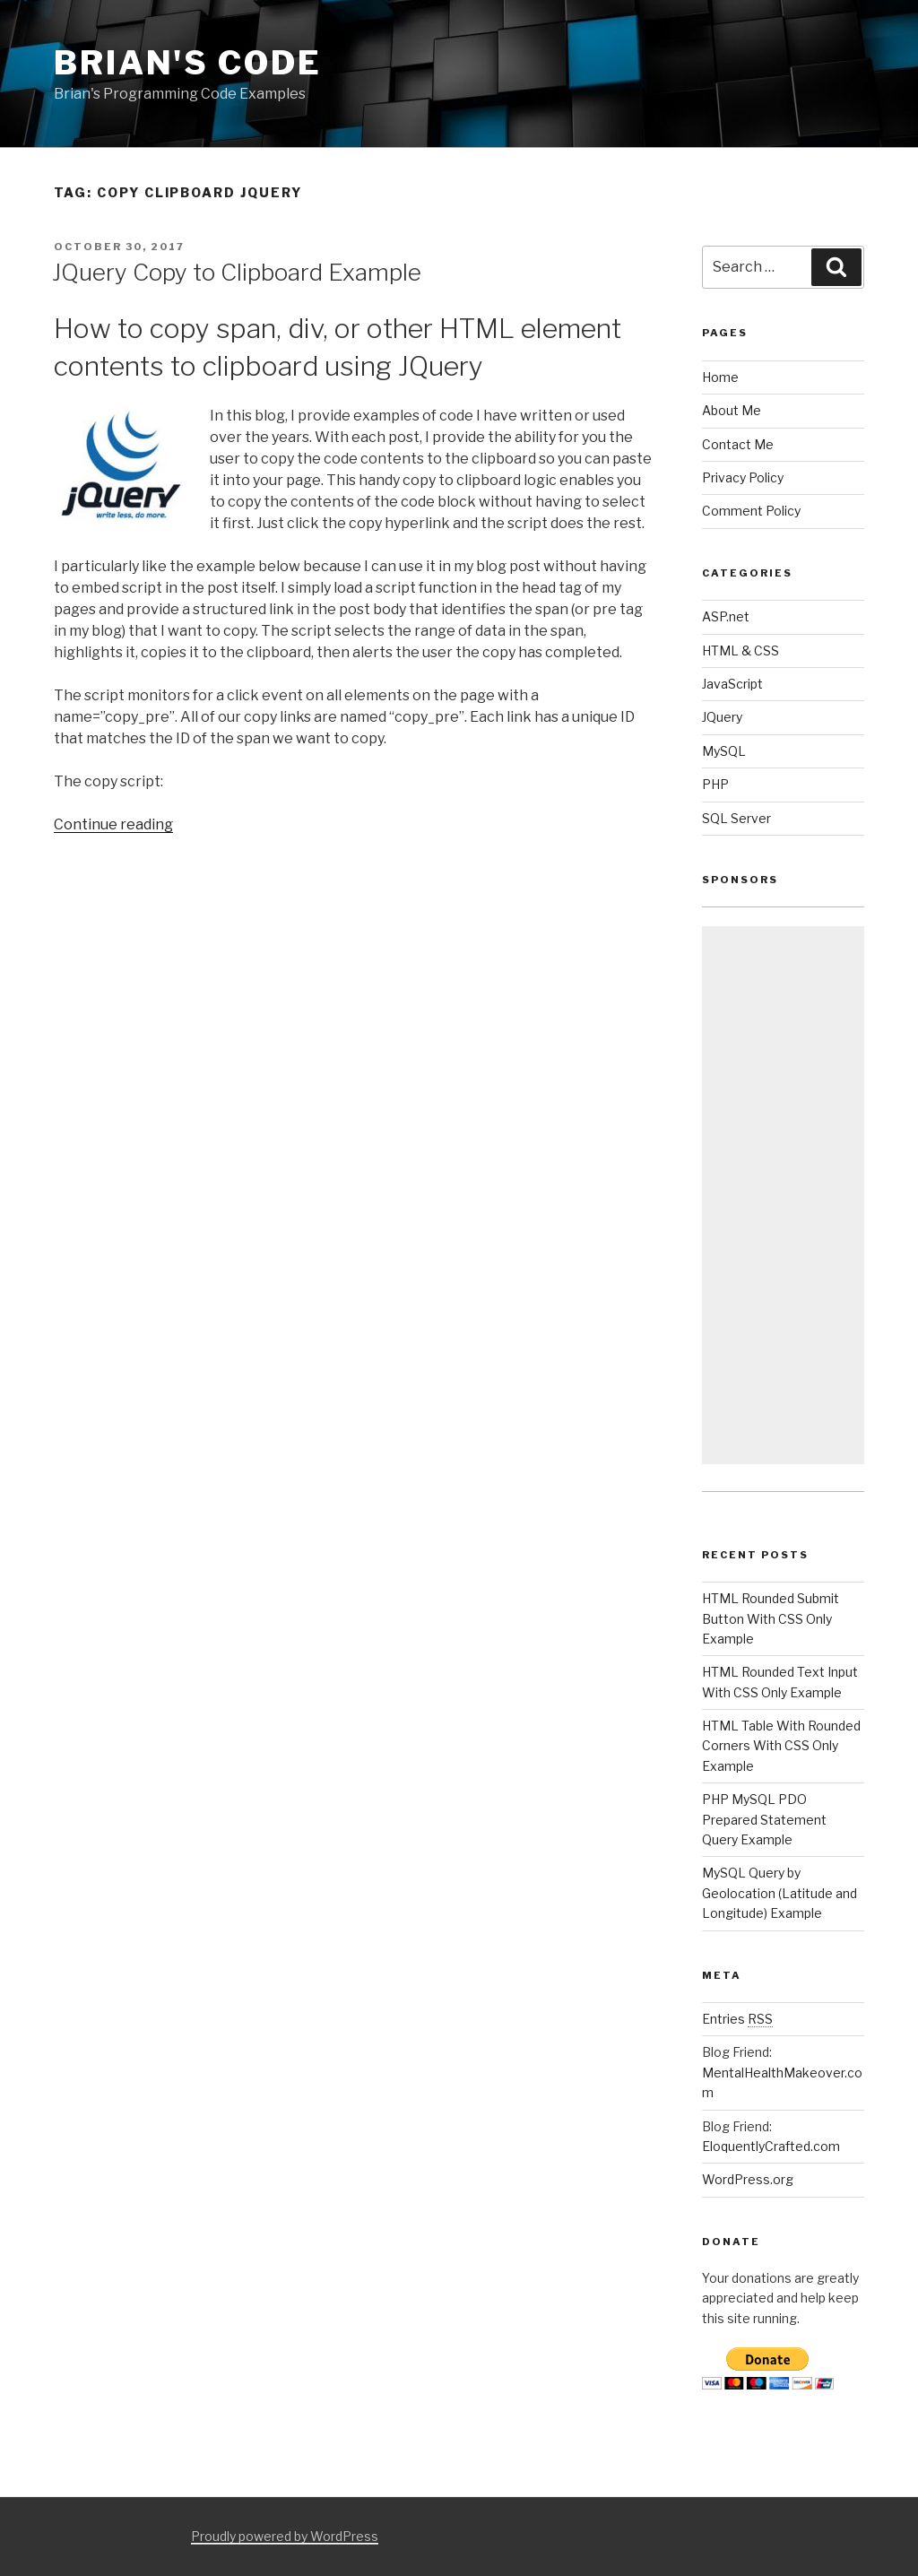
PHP (715, 784)
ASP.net (725, 616)
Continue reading (113, 824)
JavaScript (732, 683)
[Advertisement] (783, 1195)
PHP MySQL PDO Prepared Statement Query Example (764, 1819)
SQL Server (736, 818)
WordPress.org (747, 2179)
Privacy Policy (743, 477)
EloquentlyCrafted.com (771, 2146)
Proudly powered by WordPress (284, 2536)
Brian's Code (188, 62)
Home (720, 377)
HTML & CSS (740, 650)
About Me (731, 410)
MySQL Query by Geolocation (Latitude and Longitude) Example (779, 1893)
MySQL (724, 751)
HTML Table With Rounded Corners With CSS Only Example (781, 1746)
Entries (737, 2018)
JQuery (722, 716)
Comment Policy (751, 510)
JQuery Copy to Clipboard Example (236, 272)
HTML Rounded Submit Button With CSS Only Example (770, 1618)
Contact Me (738, 444)
